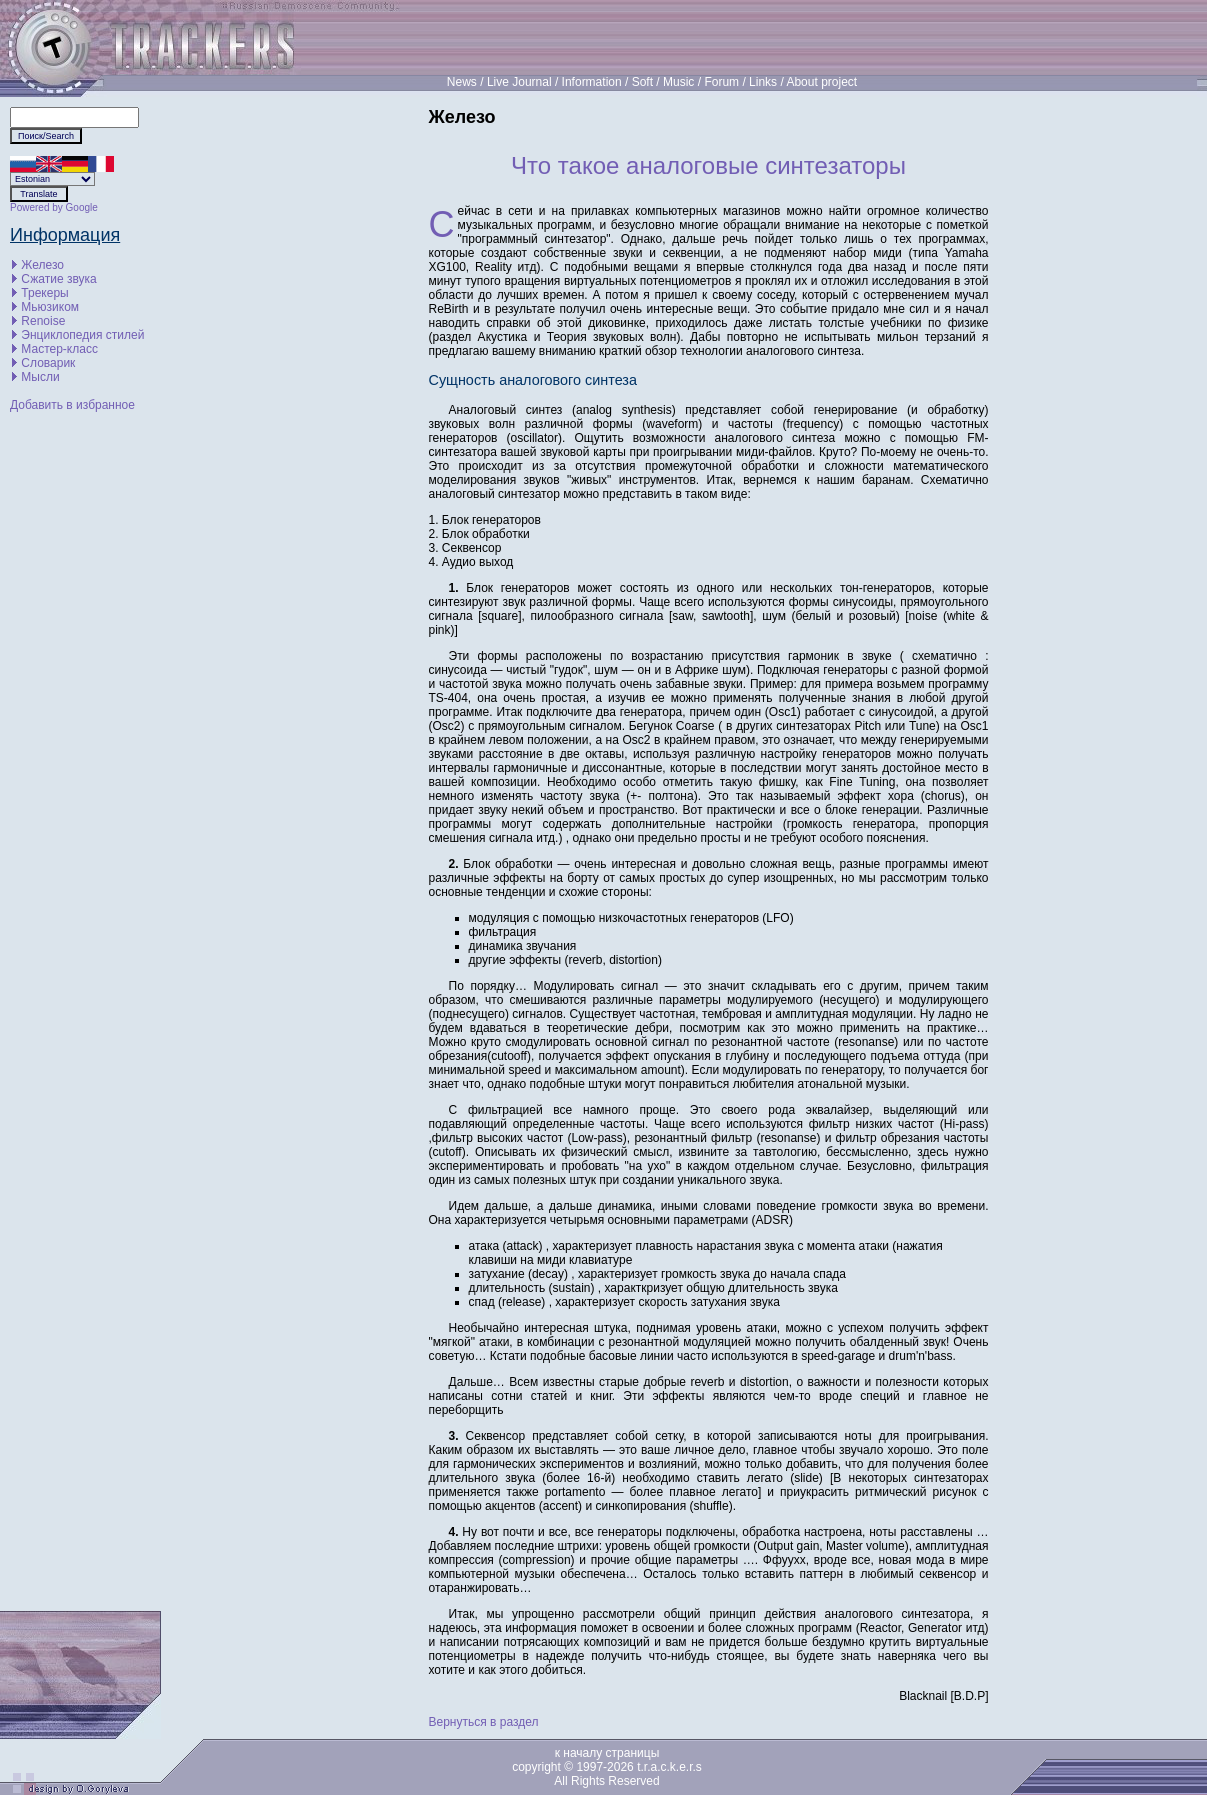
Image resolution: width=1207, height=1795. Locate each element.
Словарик (48, 363)
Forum (721, 82)
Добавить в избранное (72, 405)
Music (678, 82)
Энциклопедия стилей (82, 335)
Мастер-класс (59, 349)
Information (592, 82)
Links (763, 82)
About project (821, 82)
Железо (42, 265)
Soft (642, 82)
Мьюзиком (50, 307)
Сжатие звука (58, 279)
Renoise (43, 321)
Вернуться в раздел (484, 1722)
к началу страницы (607, 1753)
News (462, 82)
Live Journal (519, 82)
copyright (536, 1767)
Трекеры (44, 293)
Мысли (40, 377)
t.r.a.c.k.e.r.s (669, 1767)
